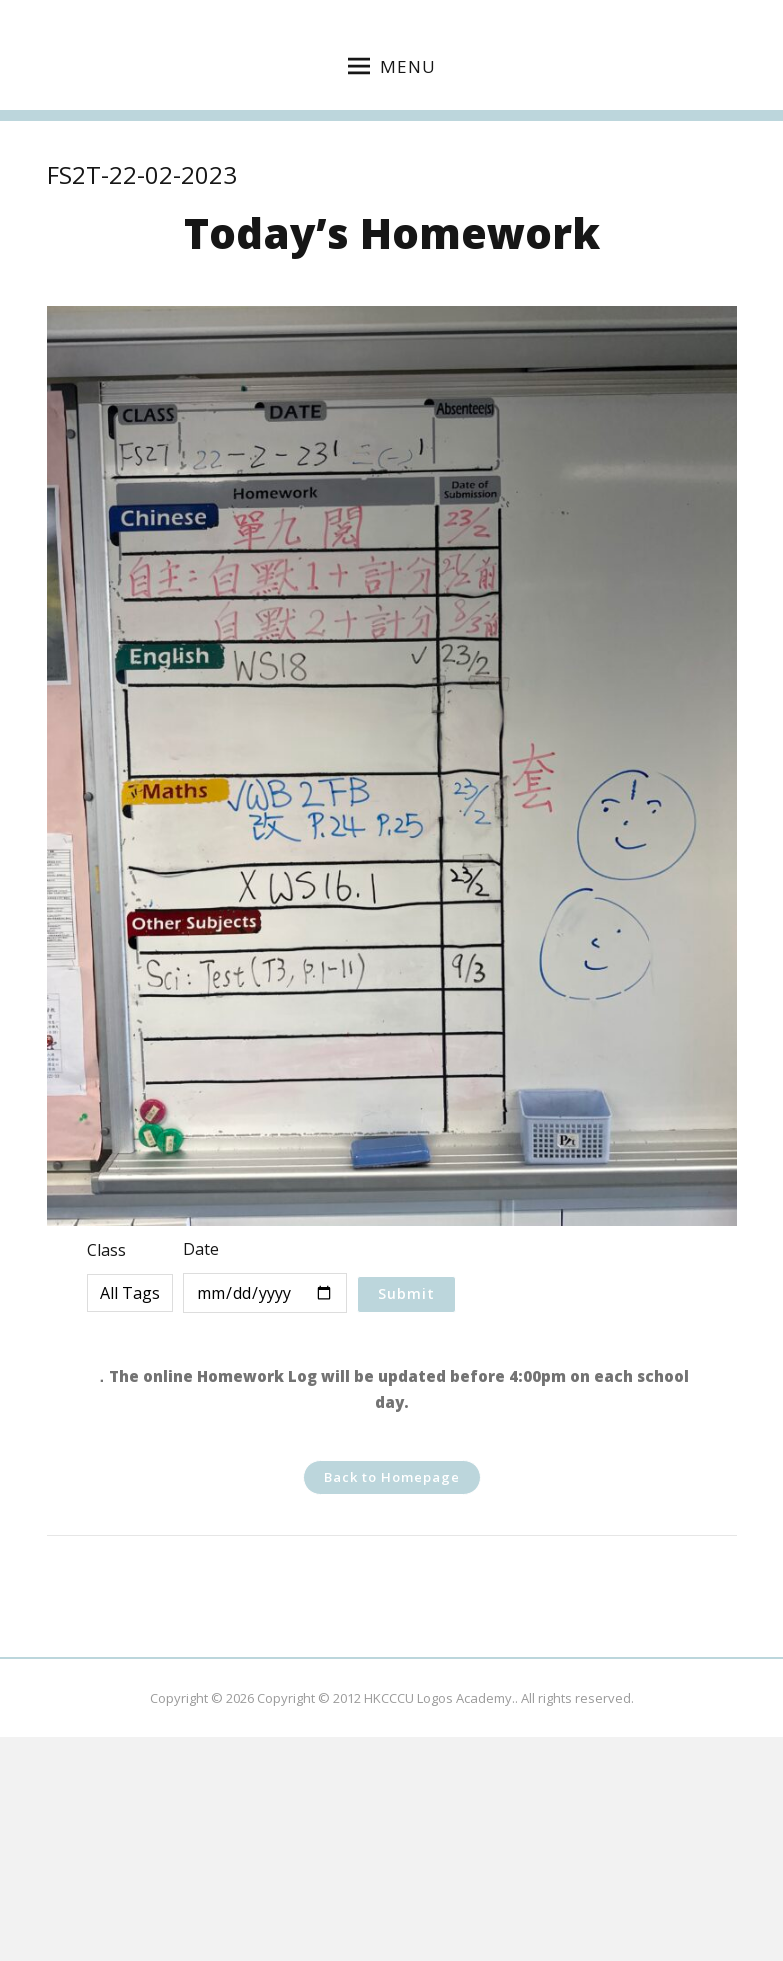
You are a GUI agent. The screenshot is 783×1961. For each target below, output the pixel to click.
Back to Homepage (392, 1477)
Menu (392, 66)
